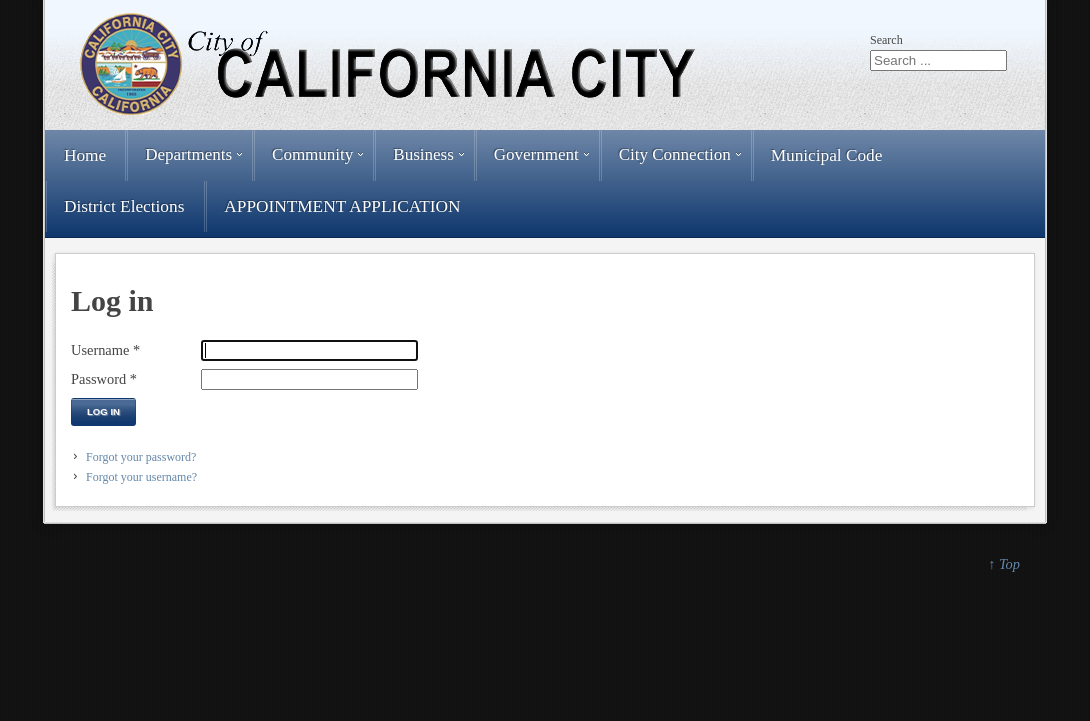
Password (104, 379)
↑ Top (1004, 564)
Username (105, 350)
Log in (103, 411)
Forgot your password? (141, 457)
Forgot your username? (141, 477)
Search (886, 40)
